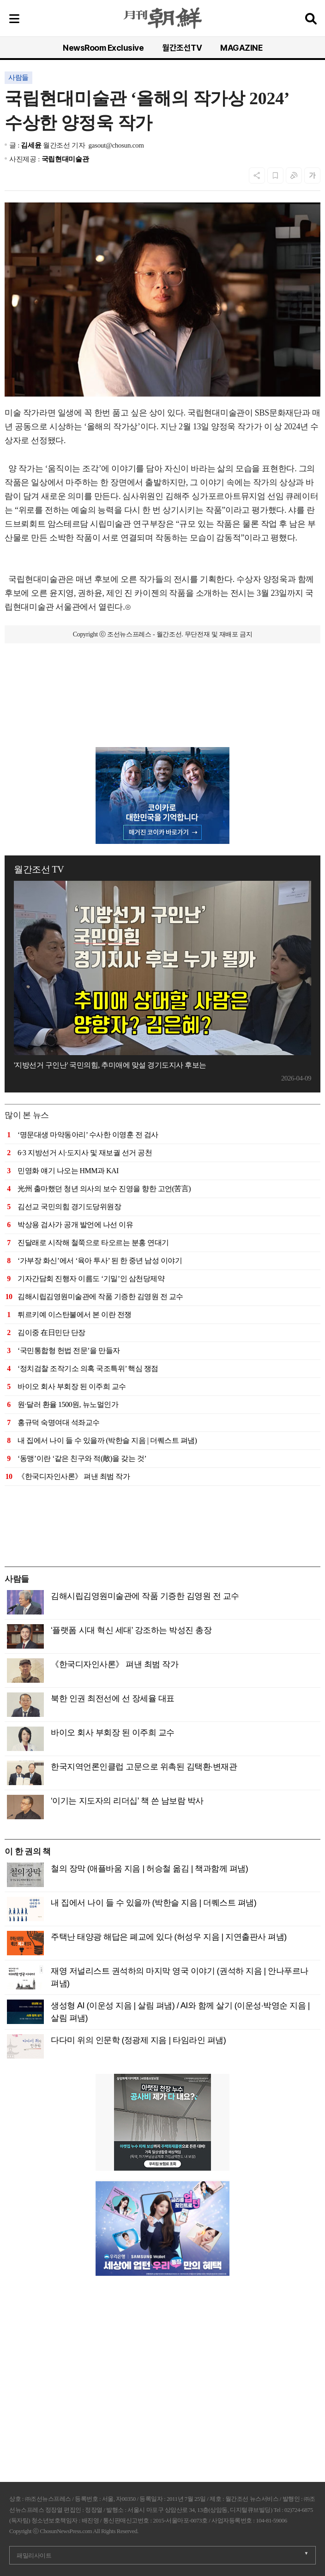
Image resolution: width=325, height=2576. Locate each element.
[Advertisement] (162, 700)
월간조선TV (182, 48)
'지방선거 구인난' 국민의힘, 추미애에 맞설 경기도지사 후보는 (110, 1065)
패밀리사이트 (34, 2555)
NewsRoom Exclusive (103, 48)
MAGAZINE (241, 48)
